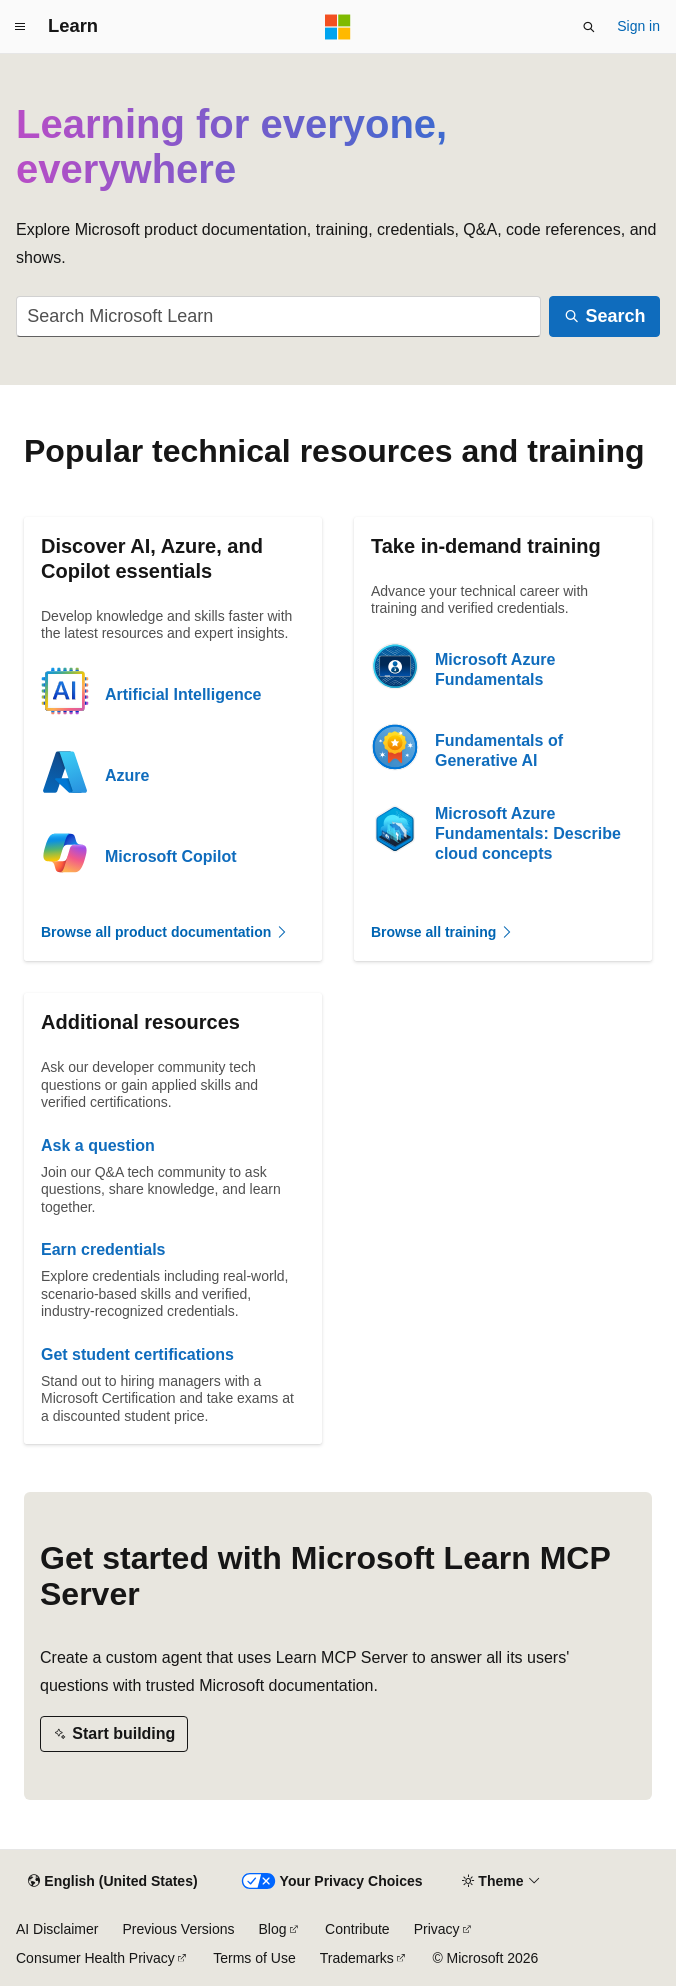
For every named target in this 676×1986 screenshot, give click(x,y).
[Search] (604, 316)
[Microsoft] (338, 27)
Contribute (357, 1929)
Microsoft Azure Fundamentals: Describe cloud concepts (528, 833)
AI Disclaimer (57, 1929)
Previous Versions (178, 1929)
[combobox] (278, 316)
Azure (127, 775)
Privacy (437, 1929)
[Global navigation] (20, 27)
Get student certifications (137, 1354)
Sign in (638, 26)
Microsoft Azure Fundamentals (495, 669)
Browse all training (442, 932)
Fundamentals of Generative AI (499, 750)
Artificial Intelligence (183, 694)
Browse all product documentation (165, 932)
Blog (273, 1929)
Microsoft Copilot (171, 856)
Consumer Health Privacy (95, 1958)
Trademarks (357, 1958)
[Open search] (589, 27)
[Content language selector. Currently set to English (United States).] (112, 1882)
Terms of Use (254, 1958)
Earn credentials (103, 1249)
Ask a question (98, 1145)
